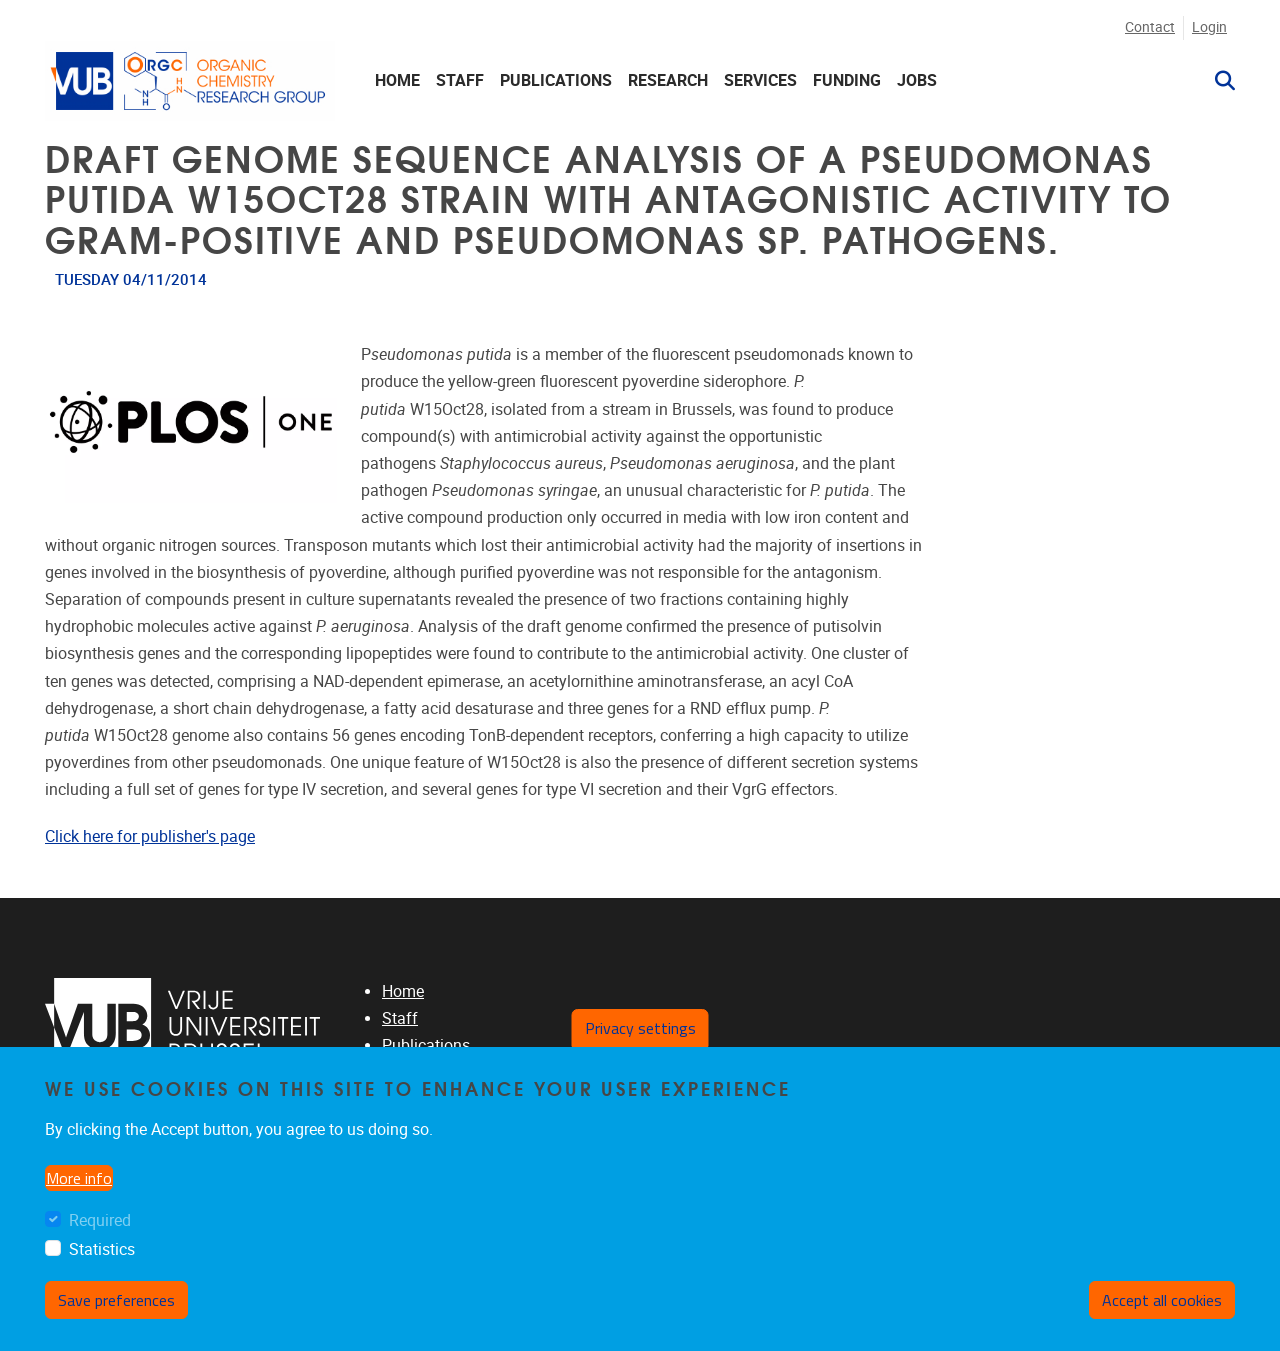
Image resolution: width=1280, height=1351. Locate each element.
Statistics (102, 1249)
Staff (460, 80)
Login (1209, 27)
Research (668, 80)
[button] (1217, 81)
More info (79, 1178)
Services (760, 80)
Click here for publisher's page (150, 836)
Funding (847, 80)
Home (397, 80)
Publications (556, 80)
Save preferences (116, 1300)
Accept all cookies (1162, 1300)
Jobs (917, 80)
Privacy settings (640, 1028)
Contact (1150, 27)
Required (100, 1220)
